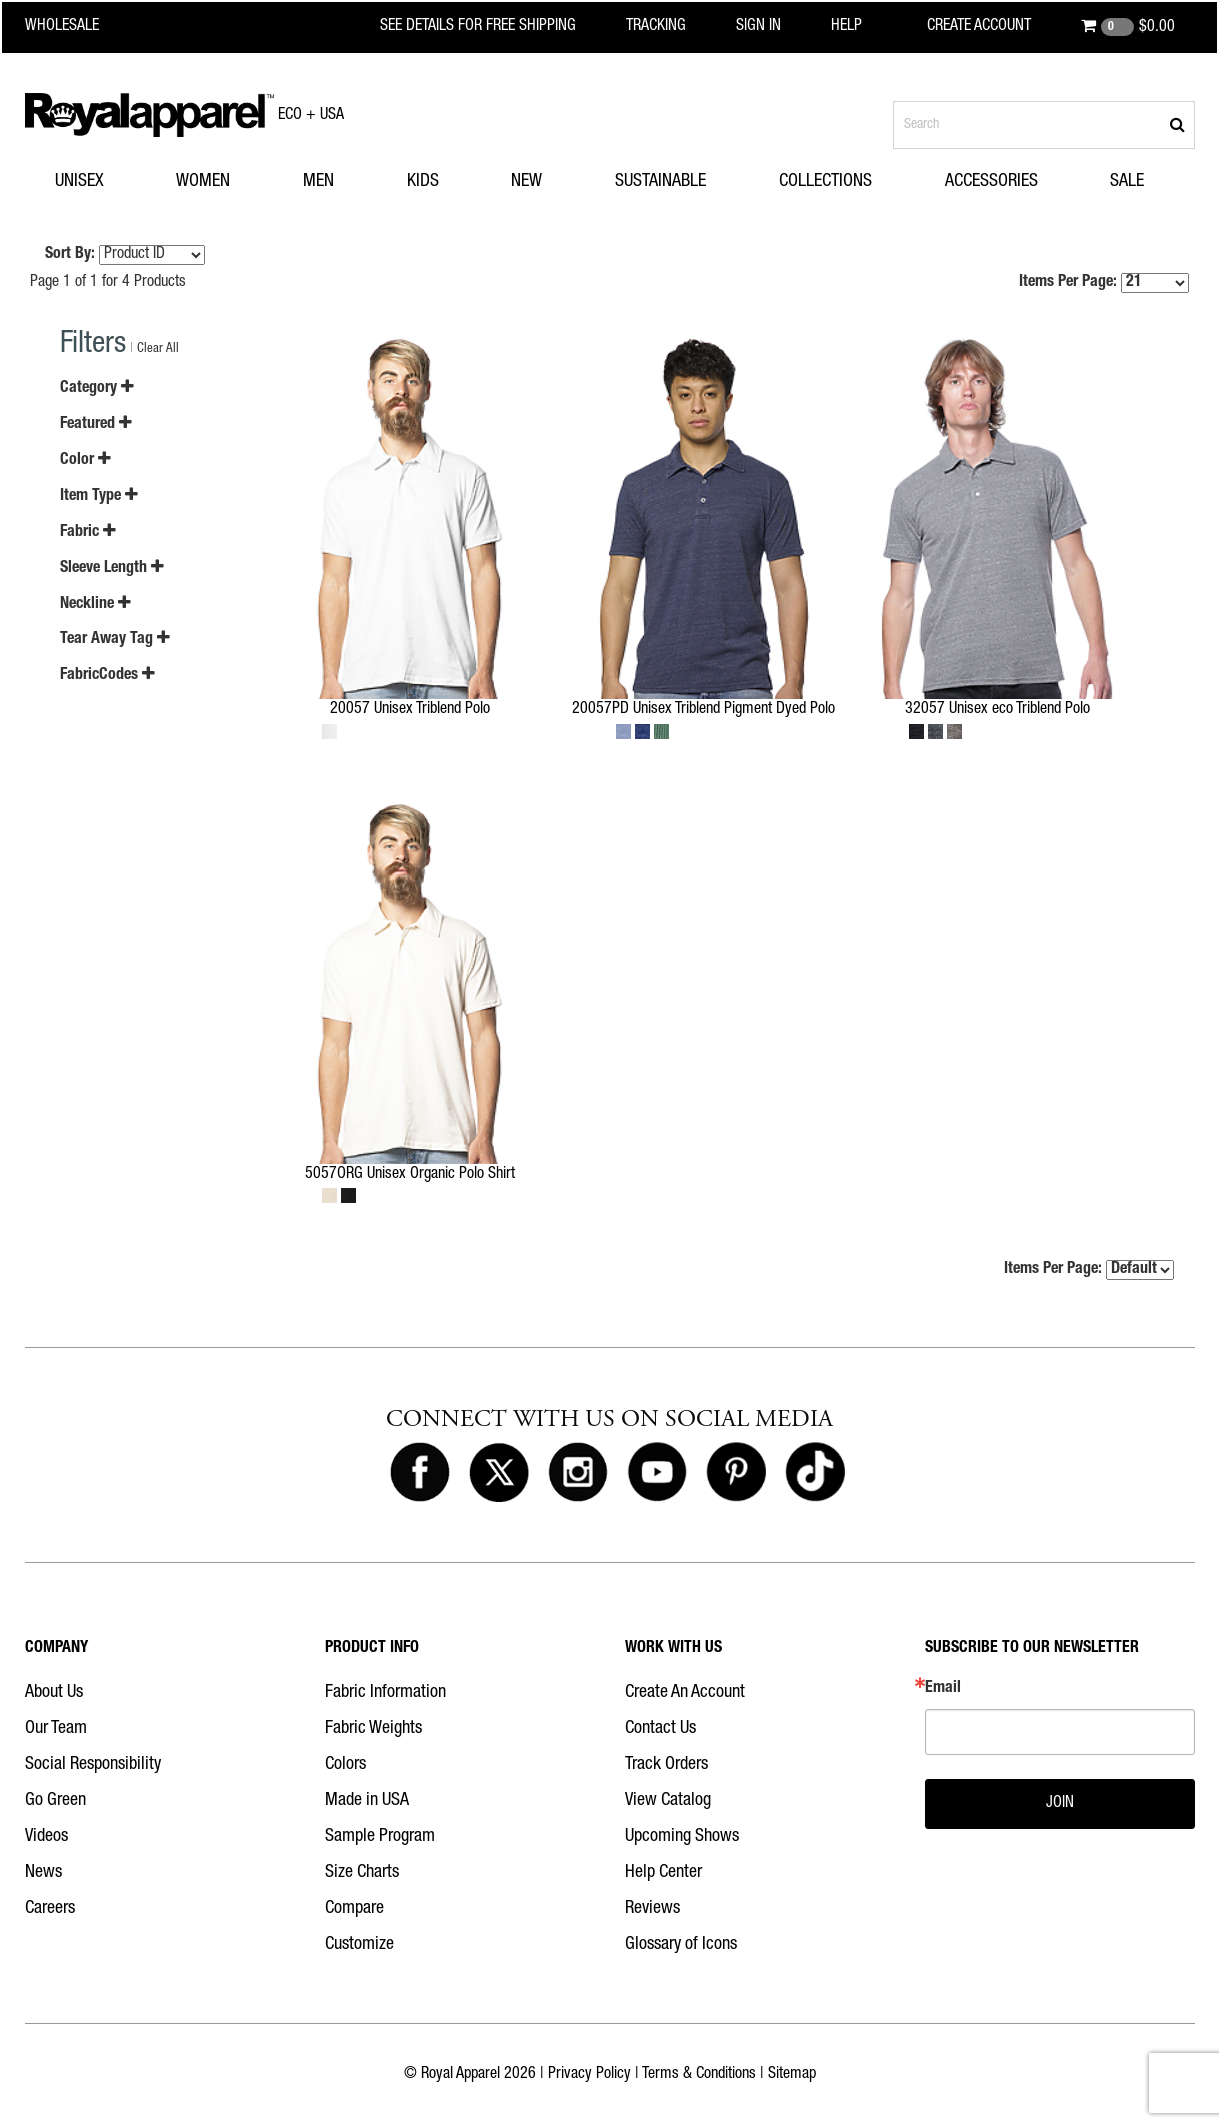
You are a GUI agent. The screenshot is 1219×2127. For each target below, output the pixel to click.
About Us (54, 1693)
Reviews (652, 1909)
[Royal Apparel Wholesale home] (79, 27)
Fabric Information (385, 1693)
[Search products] (1044, 125)
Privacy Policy (589, 2075)
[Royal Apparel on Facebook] (420, 1473)
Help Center (663, 1873)
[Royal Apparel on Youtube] (657, 1473)
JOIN (1060, 1804)
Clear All (158, 349)
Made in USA (367, 1801)
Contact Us (660, 1729)
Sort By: (70, 255)
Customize (359, 1945)
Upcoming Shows (682, 1837)
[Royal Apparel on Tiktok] (815, 1473)
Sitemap (792, 2075)
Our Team (56, 1729)
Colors (345, 1765)
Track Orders (666, 1765)
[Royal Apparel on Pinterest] (736, 1473)
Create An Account (685, 1693)
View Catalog (668, 1801)
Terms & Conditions (699, 2075)
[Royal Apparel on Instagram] (578, 1473)
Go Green (55, 1801)
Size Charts (362, 1873)
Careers (50, 1909)
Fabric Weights (373, 1729)
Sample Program (380, 1837)
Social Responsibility (93, 1765)
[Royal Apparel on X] (499, 1473)
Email (943, 1689)
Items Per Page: (1104, 283)
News (43, 1873)
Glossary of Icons (681, 1945)
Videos (46, 1837)
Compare (354, 1909)
